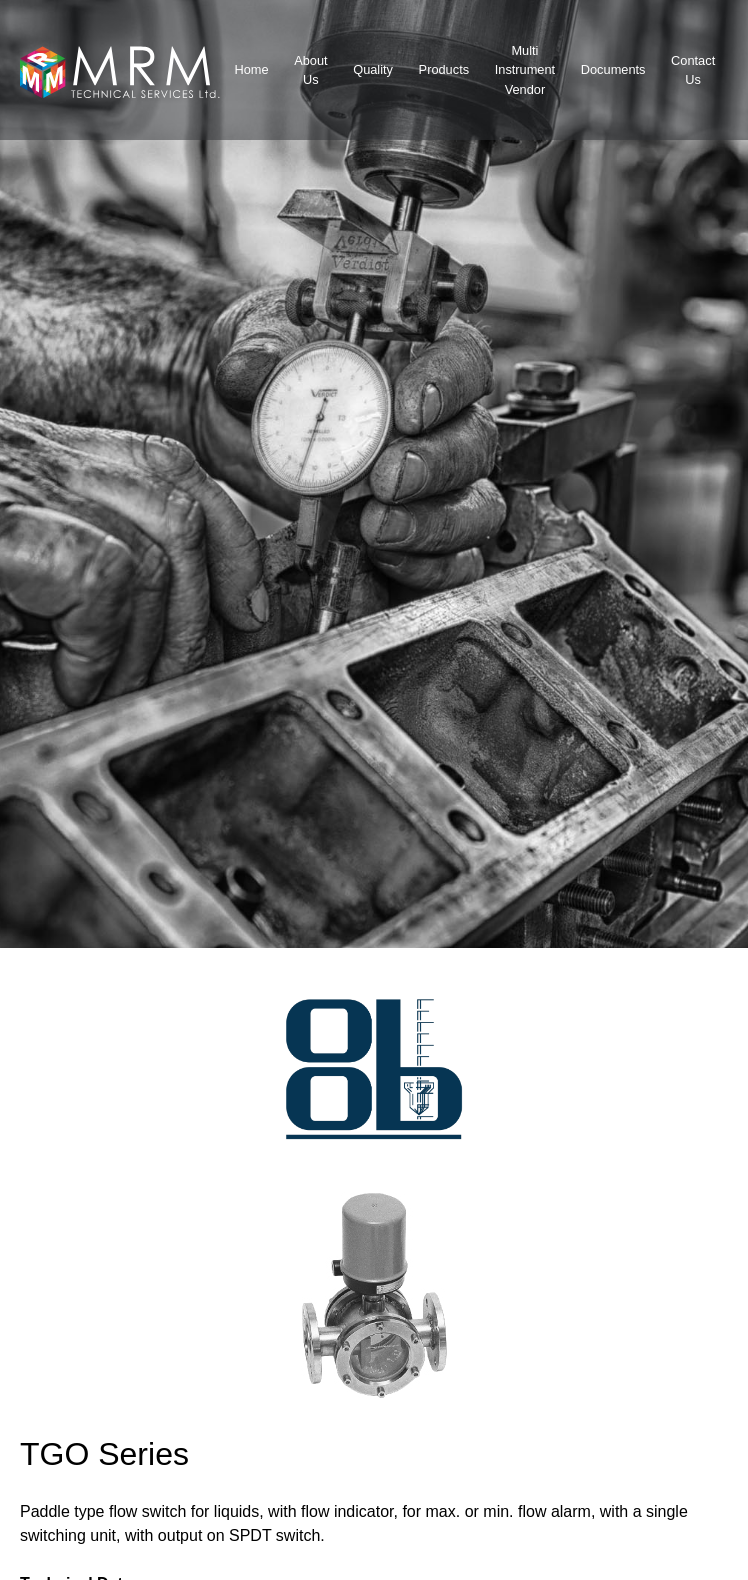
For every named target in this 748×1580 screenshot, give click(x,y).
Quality (373, 69)
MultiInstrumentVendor (525, 69)
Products (444, 69)
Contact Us (693, 70)
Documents (613, 69)
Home (251, 69)
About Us (310, 70)
